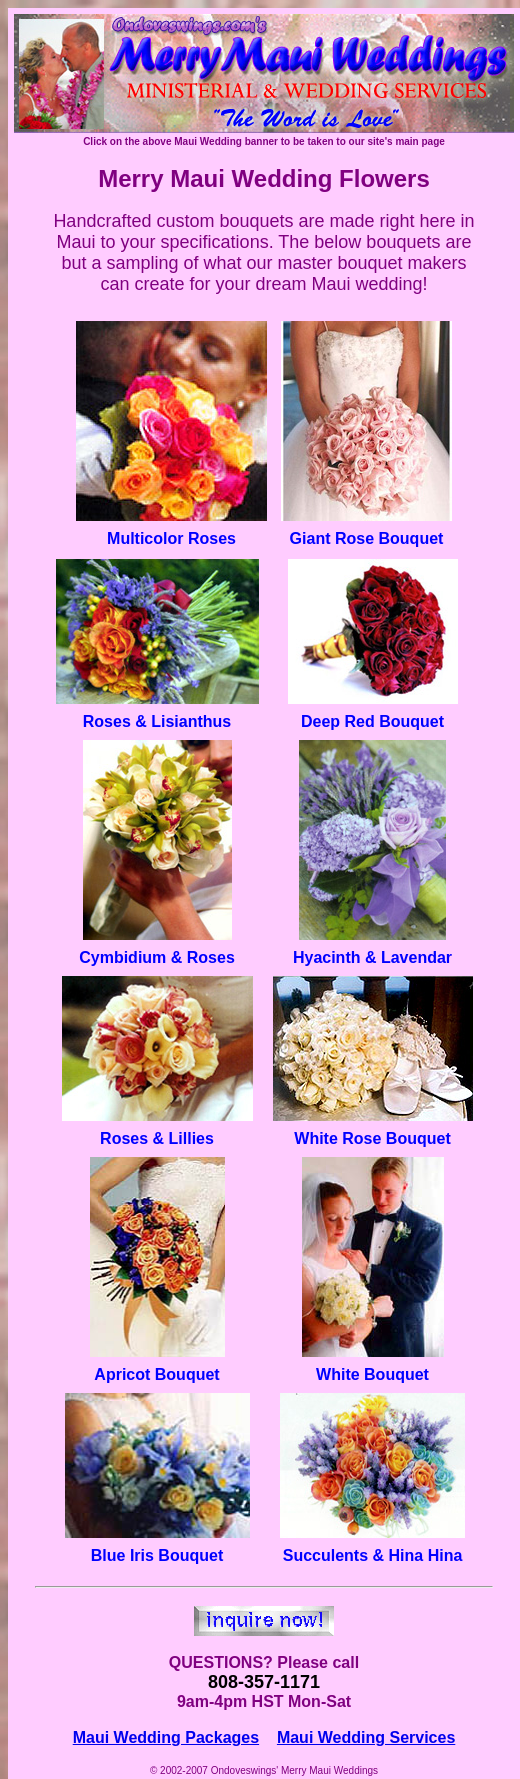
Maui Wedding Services (366, 1737)
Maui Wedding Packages (166, 1737)
